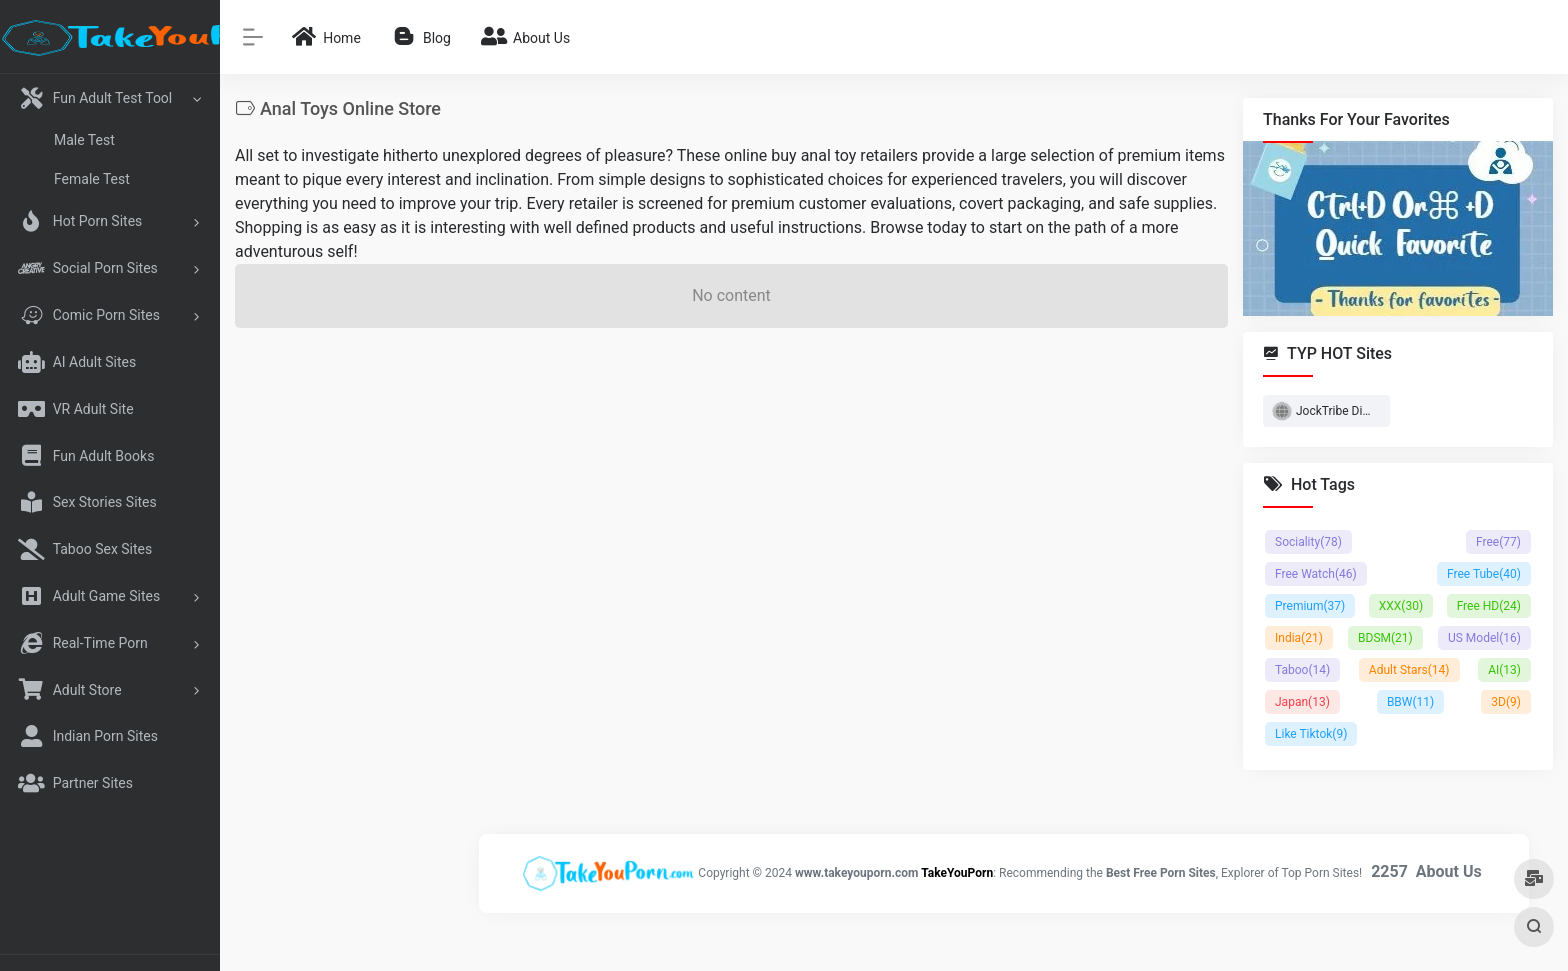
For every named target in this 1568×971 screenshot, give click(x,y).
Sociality (1308, 542)
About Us (1449, 871)
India (1299, 638)
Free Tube (1484, 574)
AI (1504, 670)
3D (1506, 702)
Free (1498, 542)
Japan (1302, 702)
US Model (1484, 638)
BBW (1410, 702)
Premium (1310, 606)
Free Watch (1316, 574)
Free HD (1489, 606)
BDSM (1385, 638)
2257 (1389, 871)
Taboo (1302, 670)
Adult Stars (1409, 670)
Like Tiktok (1311, 734)
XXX (1401, 606)
